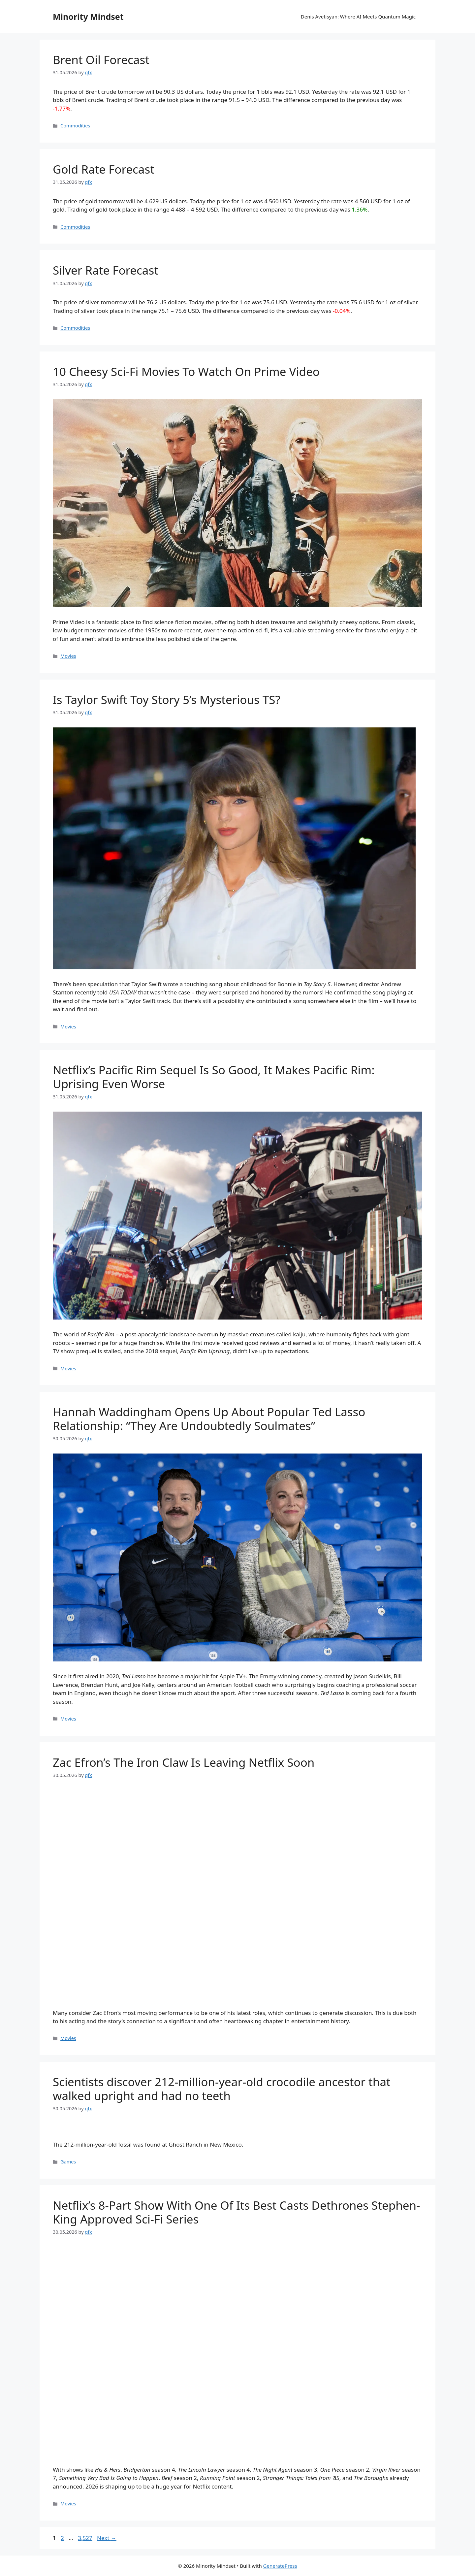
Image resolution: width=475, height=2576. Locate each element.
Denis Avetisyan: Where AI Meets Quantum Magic (358, 16)
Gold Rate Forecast (103, 169)
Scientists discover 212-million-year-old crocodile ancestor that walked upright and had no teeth (222, 2088)
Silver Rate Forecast (105, 270)
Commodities (75, 125)
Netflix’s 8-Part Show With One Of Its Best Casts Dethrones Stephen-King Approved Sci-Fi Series (236, 2212)
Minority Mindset (88, 16)
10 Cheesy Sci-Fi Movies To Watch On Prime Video (186, 371)
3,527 (85, 2538)
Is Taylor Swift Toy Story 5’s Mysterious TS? (166, 699)
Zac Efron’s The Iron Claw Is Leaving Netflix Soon (183, 1762)
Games (68, 2161)
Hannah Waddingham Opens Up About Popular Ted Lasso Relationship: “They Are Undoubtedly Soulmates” (209, 1418)
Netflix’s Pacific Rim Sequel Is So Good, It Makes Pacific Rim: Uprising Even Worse (214, 1076)
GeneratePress (280, 2565)
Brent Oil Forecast (101, 59)
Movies (68, 656)
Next (106, 2538)
